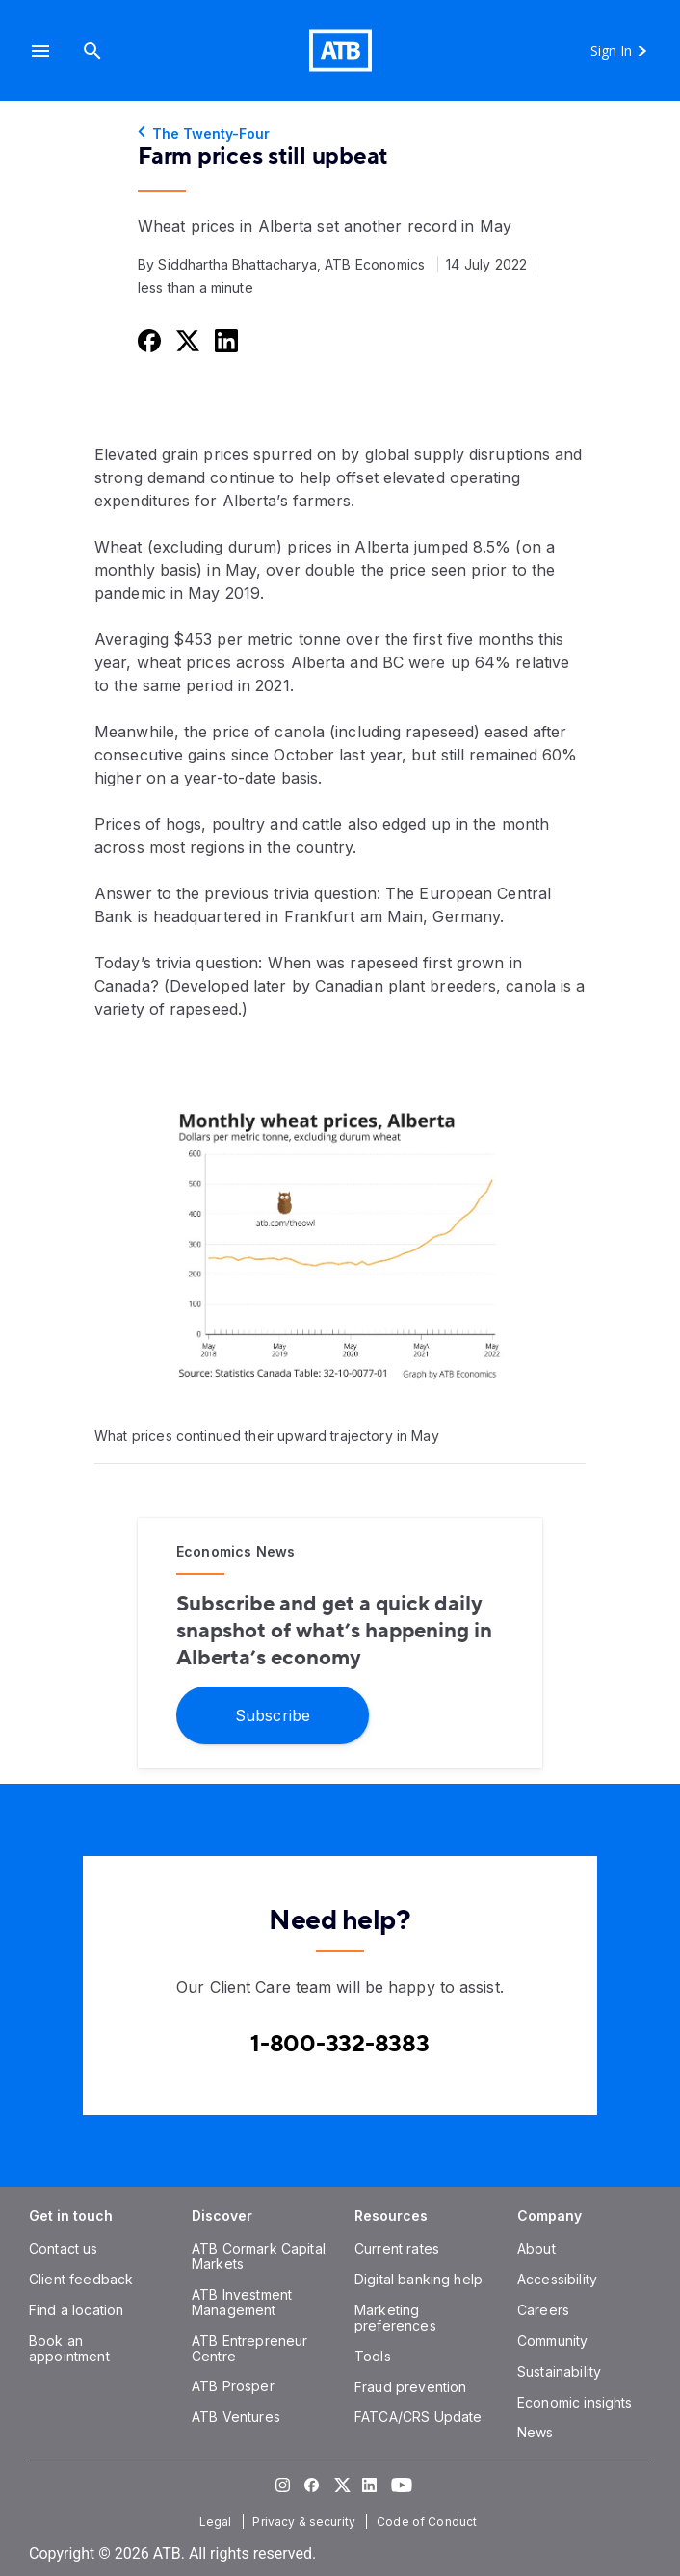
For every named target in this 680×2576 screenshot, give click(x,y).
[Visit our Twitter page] (340, 2484)
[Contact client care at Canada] (340, 2044)
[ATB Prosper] (233, 2386)
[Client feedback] (81, 2279)
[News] (535, 2432)
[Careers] (543, 2310)
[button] (40, 50)
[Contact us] (63, 2248)
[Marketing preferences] (395, 2317)
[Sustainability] (559, 2371)
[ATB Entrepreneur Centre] (249, 2348)
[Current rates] (396, 2248)
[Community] (552, 2340)
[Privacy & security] (306, 2521)
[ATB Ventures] (236, 2417)
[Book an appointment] (69, 2348)
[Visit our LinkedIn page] (368, 2484)
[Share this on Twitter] (186, 340)
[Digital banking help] (418, 2279)
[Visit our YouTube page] (397, 2484)
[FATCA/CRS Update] (418, 2417)
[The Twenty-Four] (340, 133)
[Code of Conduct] (428, 2521)
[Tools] (372, 2356)
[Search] (92, 50)
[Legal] (218, 2521)
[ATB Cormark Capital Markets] (259, 2256)
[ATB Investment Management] (242, 2302)
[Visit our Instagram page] (282, 2484)
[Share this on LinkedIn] (224, 340)
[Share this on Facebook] (147, 340)
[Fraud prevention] (410, 2387)
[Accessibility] (557, 2279)
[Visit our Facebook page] (311, 2484)
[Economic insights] (575, 2402)
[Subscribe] (272, 1714)
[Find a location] (76, 2310)
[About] (536, 2248)
